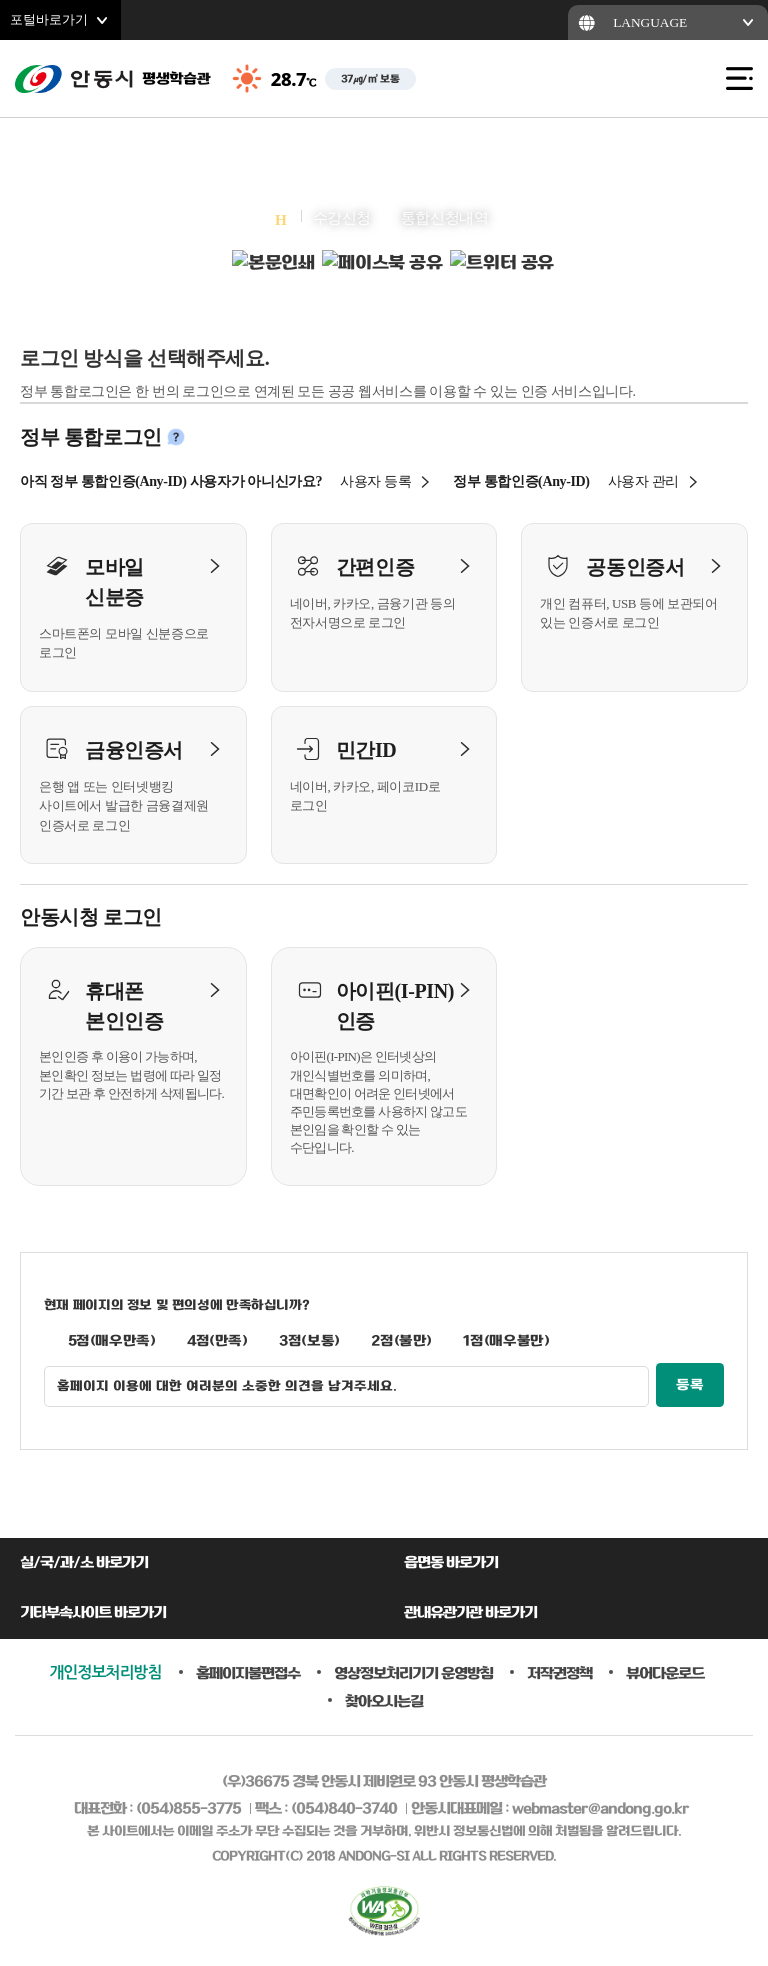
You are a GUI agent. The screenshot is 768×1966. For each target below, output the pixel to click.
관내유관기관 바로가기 (470, 1613)
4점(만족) (217, 1341)
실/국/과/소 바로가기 (84, 1563)
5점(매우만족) (112, 1341)
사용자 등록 (375, 481)
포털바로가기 (49, 19)
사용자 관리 (643, 481)
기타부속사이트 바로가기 (93, 1613)
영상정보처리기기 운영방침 (413, 1673)
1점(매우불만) (506, 1341)
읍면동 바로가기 (451, 1563)
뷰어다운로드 (665, 1673)
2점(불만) (401, 1341)
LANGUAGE (650, 22)
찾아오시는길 (384, 1701)
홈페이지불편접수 (248, 1673)
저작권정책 (559, 1673)
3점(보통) (309, 1341)
